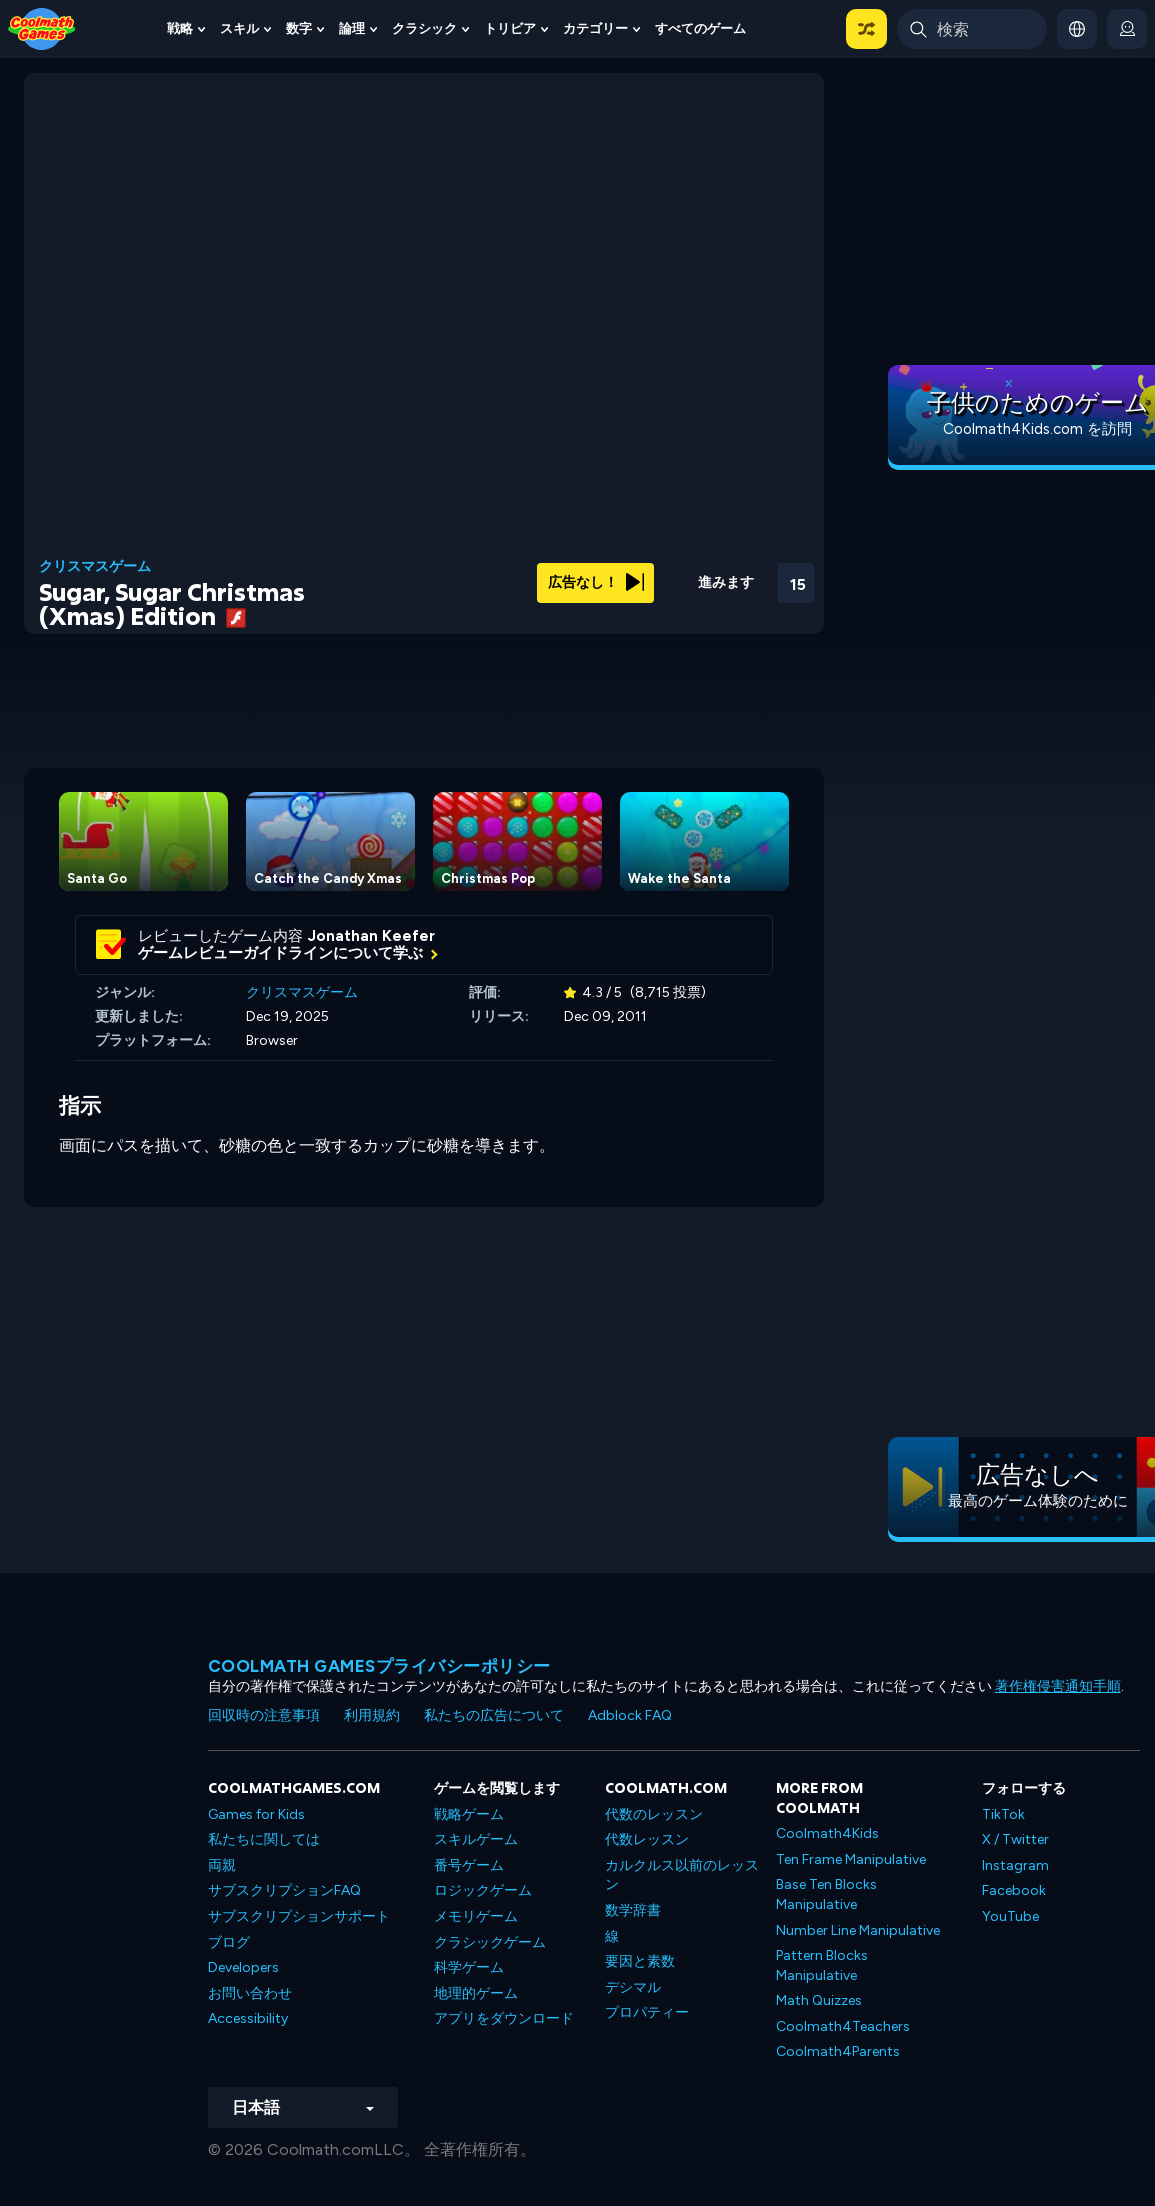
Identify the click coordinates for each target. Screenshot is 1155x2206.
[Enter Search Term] (972, 29)
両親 (222, 1865)
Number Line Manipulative (858, 1930)
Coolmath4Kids (827, 1833)
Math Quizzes (819, 2000)
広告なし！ (596, 582)
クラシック (424, 28)
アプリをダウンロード (504, 2018)
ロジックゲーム (483, 1890)
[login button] (1127, 29)
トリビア (510, 28)
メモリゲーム (476, 1916)
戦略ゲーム (469, 1814)
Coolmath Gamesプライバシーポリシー (379, 1666)
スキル (239, 28)
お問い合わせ (250, 1993)
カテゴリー (595, 28)
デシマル (633, 1987)
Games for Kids (256, 1814)
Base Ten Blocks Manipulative (826, 1894)
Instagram (1015, 1865)
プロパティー (647, 2012)
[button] (866, 29)
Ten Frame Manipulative (851, 1859)
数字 (299, 28)
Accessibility (248, 2018)
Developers (243, 1967)
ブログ (229, 1942)
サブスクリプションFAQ (284, 1890)
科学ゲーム (469, 1967)
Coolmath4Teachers (843, 2026)
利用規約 (372, 1715)
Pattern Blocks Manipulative (822, 1965)
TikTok (1003, 1814)
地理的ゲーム (476, 1993)
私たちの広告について (494, 1715)
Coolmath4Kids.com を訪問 (1037, 429)
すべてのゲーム (700, 28)
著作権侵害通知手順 (1058, 1686)
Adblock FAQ (630, 1715)
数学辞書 (633, 1910)
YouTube (1010, 1916)
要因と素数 (640, 1961)
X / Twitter (1015, 1839)
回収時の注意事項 (264, 1715)
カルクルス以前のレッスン (682, 1875)
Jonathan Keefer (371, 936)
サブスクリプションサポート (299, 1916)
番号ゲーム (469, 1865)
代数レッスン (647, 1839)
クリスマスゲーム (95, 567)
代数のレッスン (654, 1814)
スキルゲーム (476, 1839)
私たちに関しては (264, 1839)
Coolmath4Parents (838, 2051)
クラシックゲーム (490, 1942)
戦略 (180, 28)
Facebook (1014, 1890)
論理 (352, 28)
